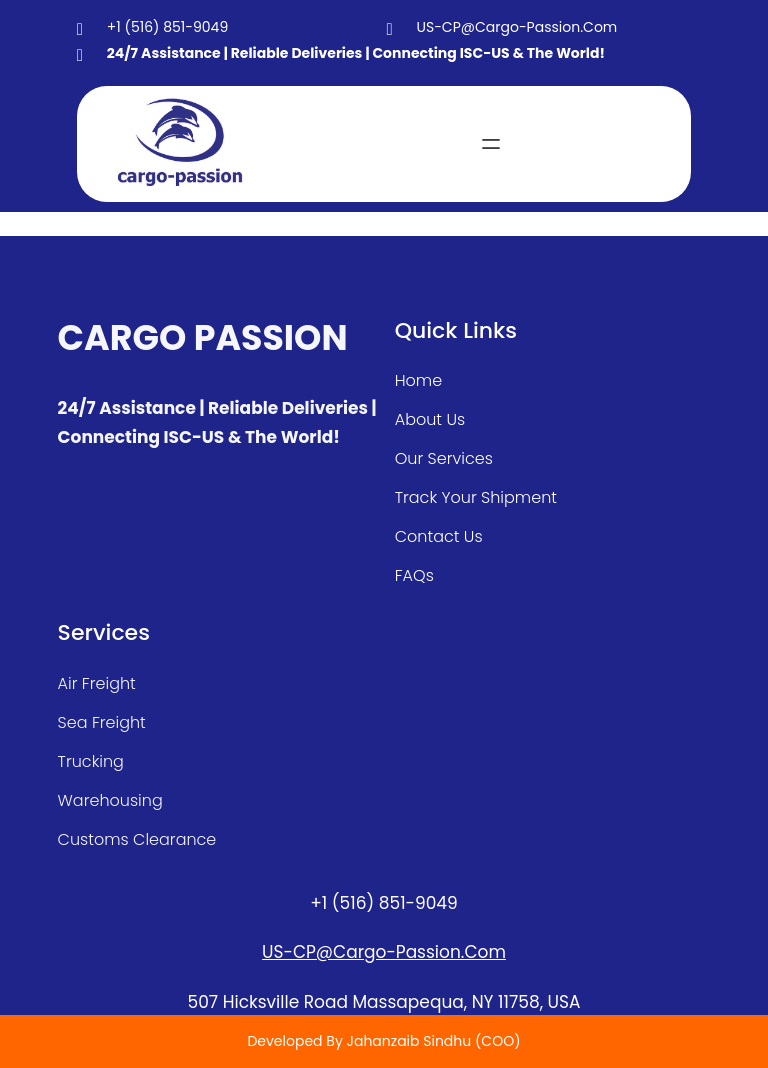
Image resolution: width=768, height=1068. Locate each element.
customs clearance (137, 839)
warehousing (110, 800)
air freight (97, 683)
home (418, 380)
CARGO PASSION (203, 337)
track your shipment (476, 497)
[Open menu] (491, 144)
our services (444, 458)
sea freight (102, 722)
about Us (430, 419)
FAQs (414, 575)
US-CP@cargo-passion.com (384, 952)
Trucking (91, 761)
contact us (439, 536)
